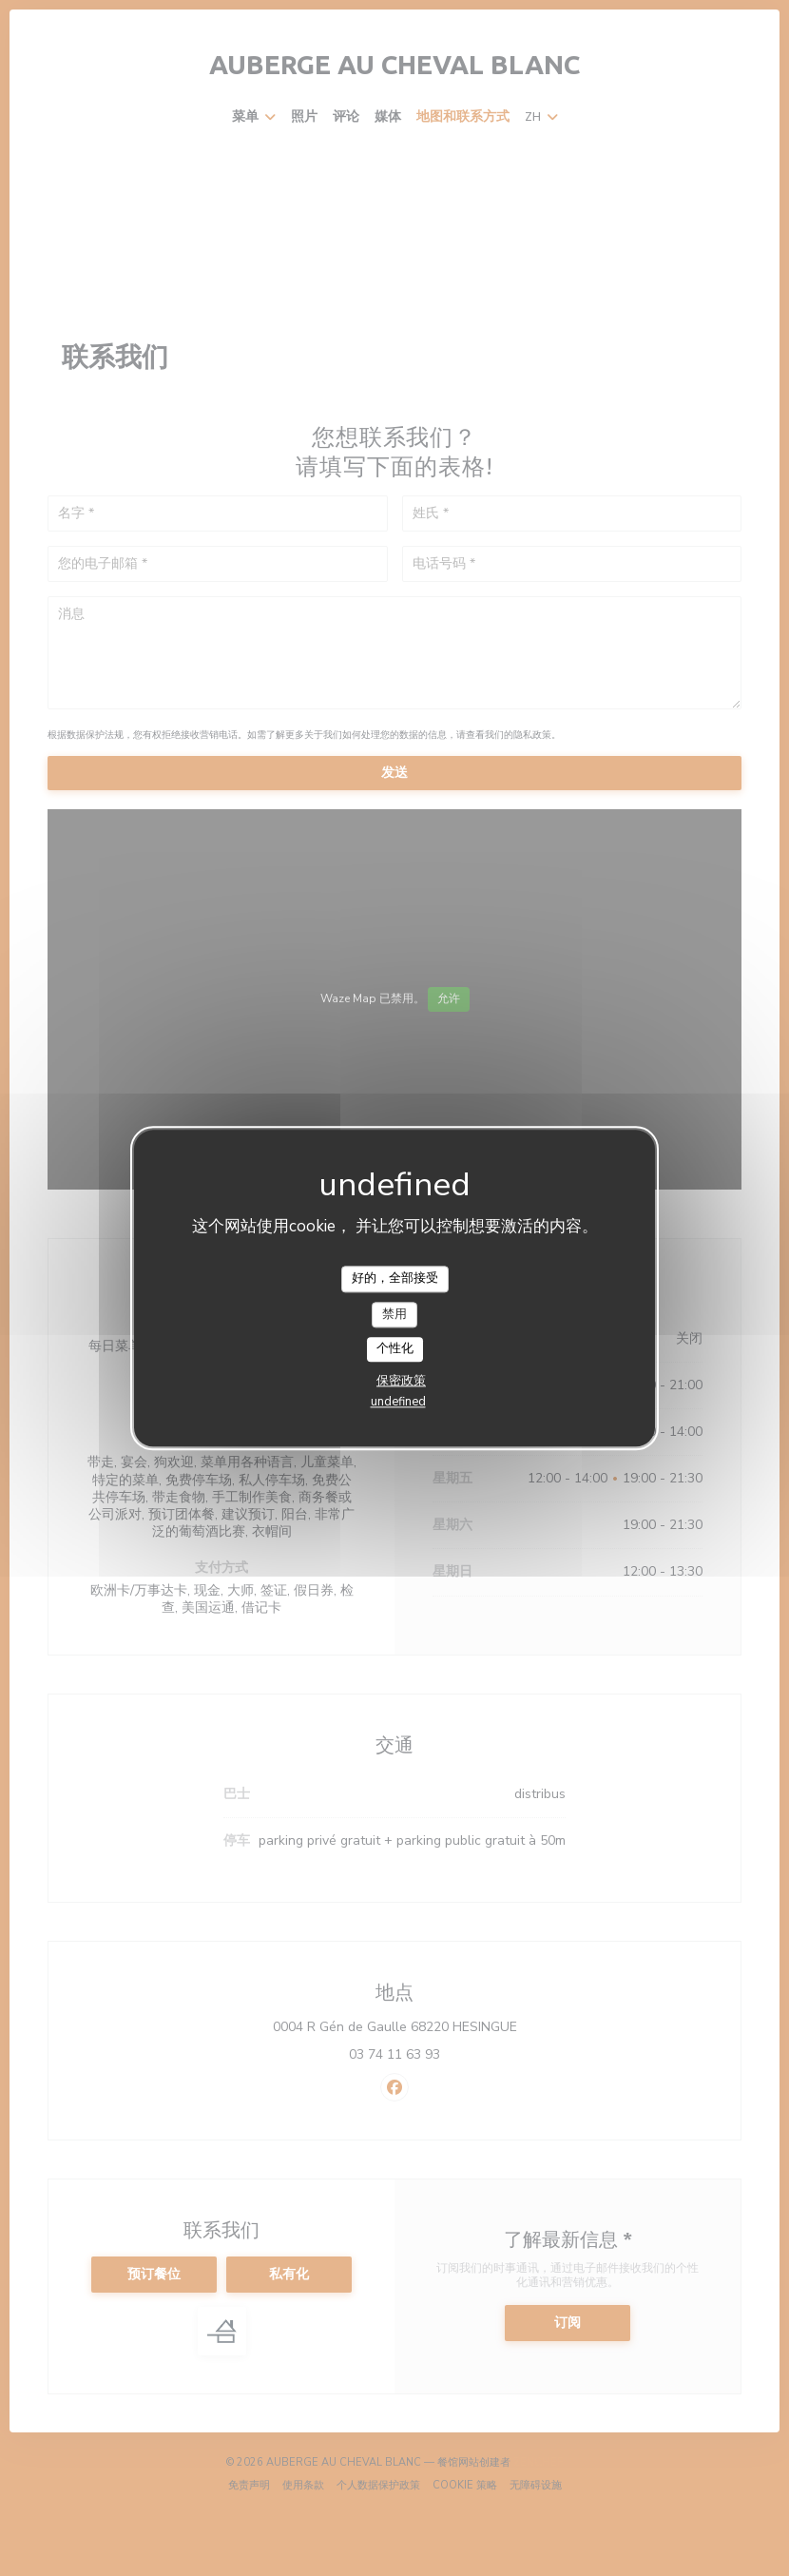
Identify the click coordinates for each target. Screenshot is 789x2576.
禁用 (394, 1314)
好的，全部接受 (395, 1278)
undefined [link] (398, 1401)
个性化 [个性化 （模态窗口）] (395, 1349)
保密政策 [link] (401, 1380)
